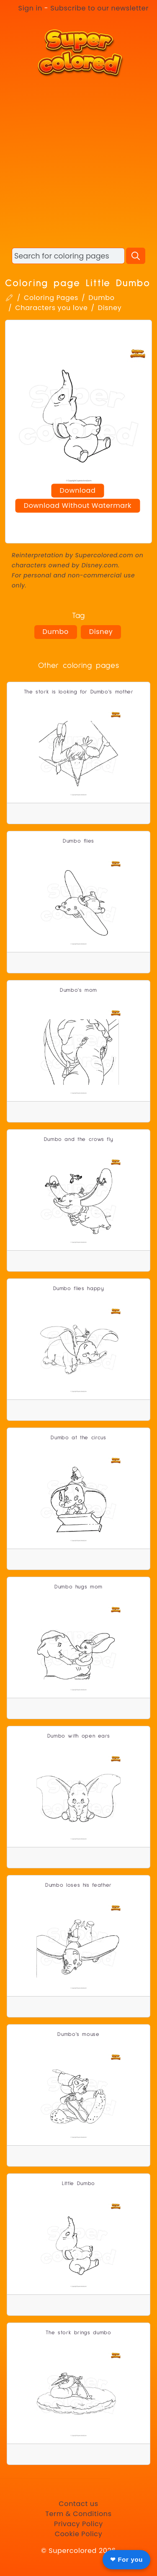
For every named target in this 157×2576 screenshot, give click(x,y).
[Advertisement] (78, 162)
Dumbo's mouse (78, 2034)
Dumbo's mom (78, 990)
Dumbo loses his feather (78, 1885)
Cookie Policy (79, 2534)
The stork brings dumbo (78, 2332)
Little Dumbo (78, 2183)
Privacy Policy (78, 2524)
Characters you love (51, 308)
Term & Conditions (78, 2514)
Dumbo (101, 298)
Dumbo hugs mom (78, 1587)
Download (78, 490)
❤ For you (126, 2559)
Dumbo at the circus (78, 1438)
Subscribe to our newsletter (99, 8)
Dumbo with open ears (78, 1736)
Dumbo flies (78, 841)
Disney (110, 308)
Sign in (30, 8)
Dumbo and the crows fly (78, 1139)
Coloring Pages (51, 298)
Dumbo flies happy (78, 1288)
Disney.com (100, 565)
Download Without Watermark (77, 505)
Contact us (78, 2504)
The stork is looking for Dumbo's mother (79, 692)
